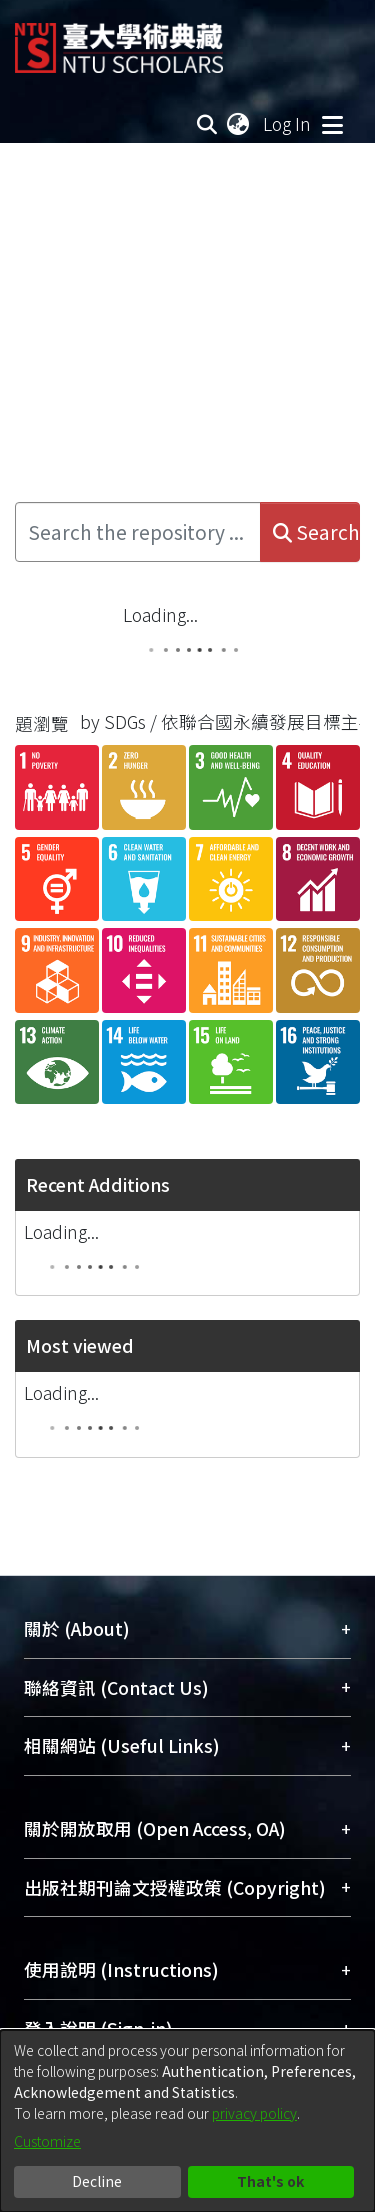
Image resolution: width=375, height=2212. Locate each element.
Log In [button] (288, 123)
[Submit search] (207, 124)
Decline (97, 2181)
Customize (47, 2141)
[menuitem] (239, 124)
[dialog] (187, 2121)
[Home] (119, 40)
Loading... (160, 614)
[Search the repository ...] (138, 532)
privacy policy (254, 2113)
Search (316, 532)
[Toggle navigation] (332, 124)
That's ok (270, 2181)
